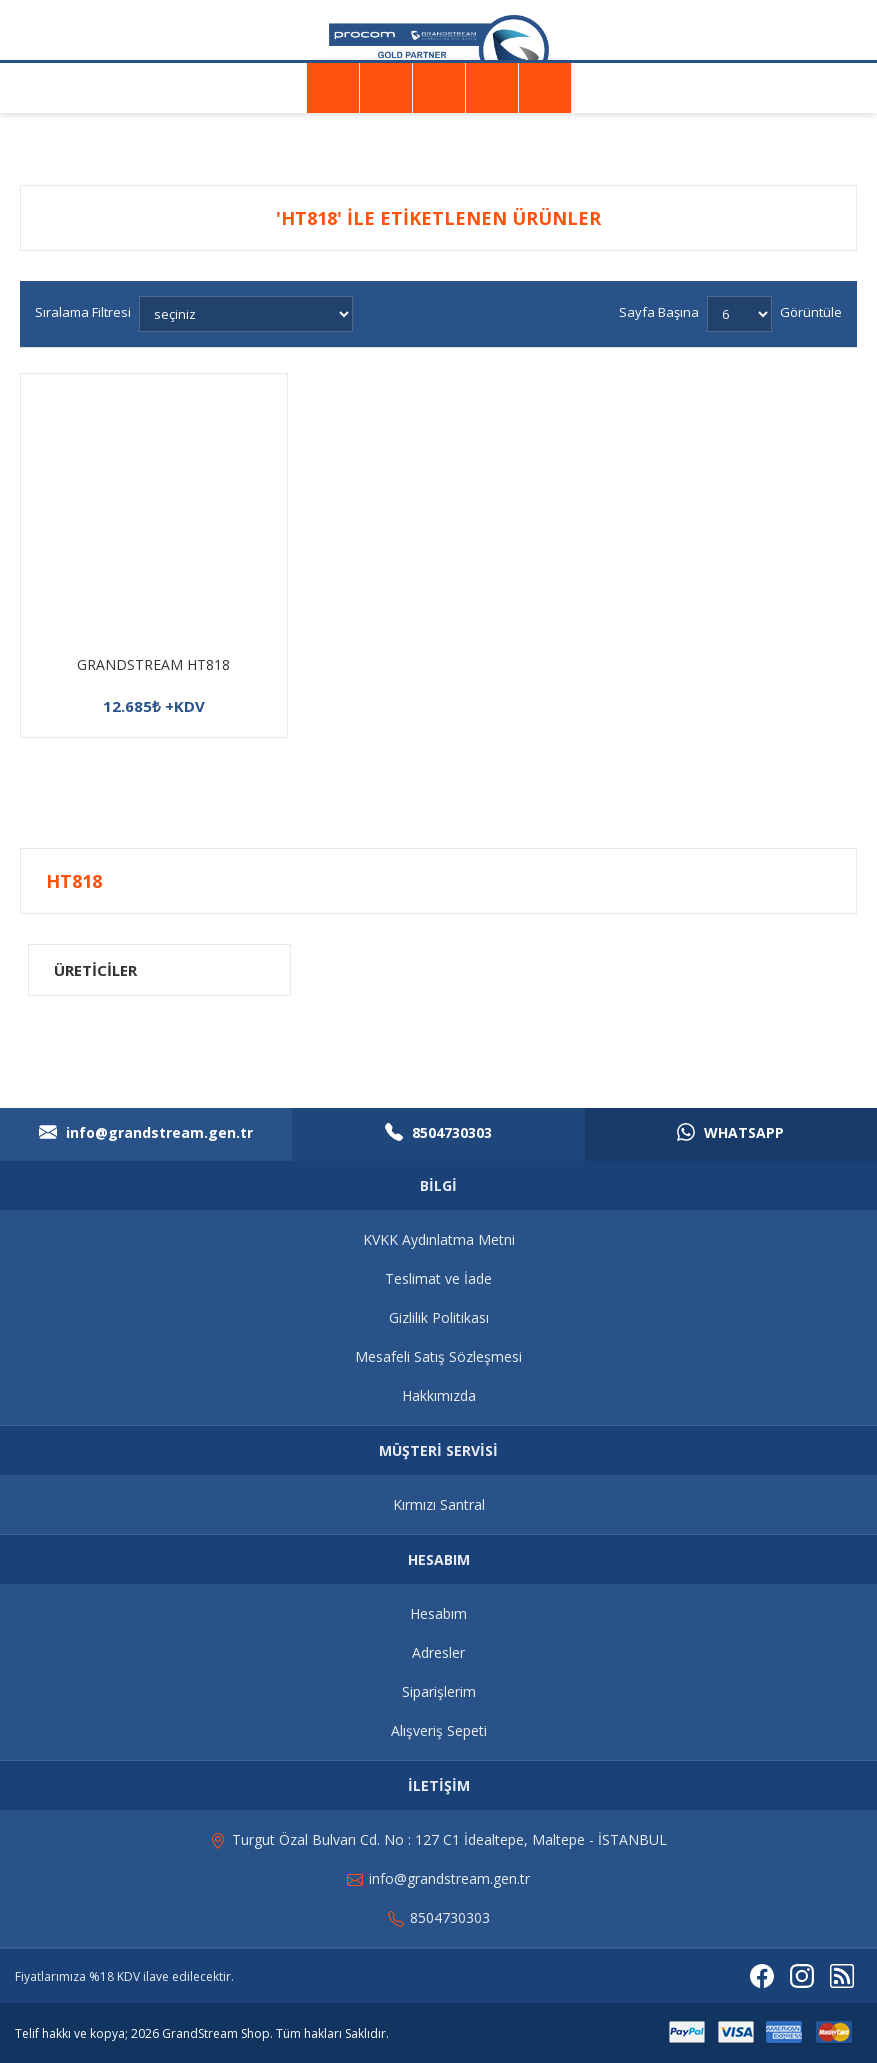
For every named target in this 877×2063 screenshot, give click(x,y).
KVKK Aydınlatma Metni (439, 1239)
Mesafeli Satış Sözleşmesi (438, 1356)
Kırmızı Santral (439, 1504)
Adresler (438, 1652)
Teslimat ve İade (438, 1278)
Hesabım (438, 1613)
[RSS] (842, 1976)
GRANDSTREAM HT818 (153, 664)
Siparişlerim (439, 1691)
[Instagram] (802, 1976)
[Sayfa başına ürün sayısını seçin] (739, 314)
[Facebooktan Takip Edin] (762, 1976)
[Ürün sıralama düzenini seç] (246, 314)
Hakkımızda (439, 1395)
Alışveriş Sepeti (439, 1730)
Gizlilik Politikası (439, 1317)
